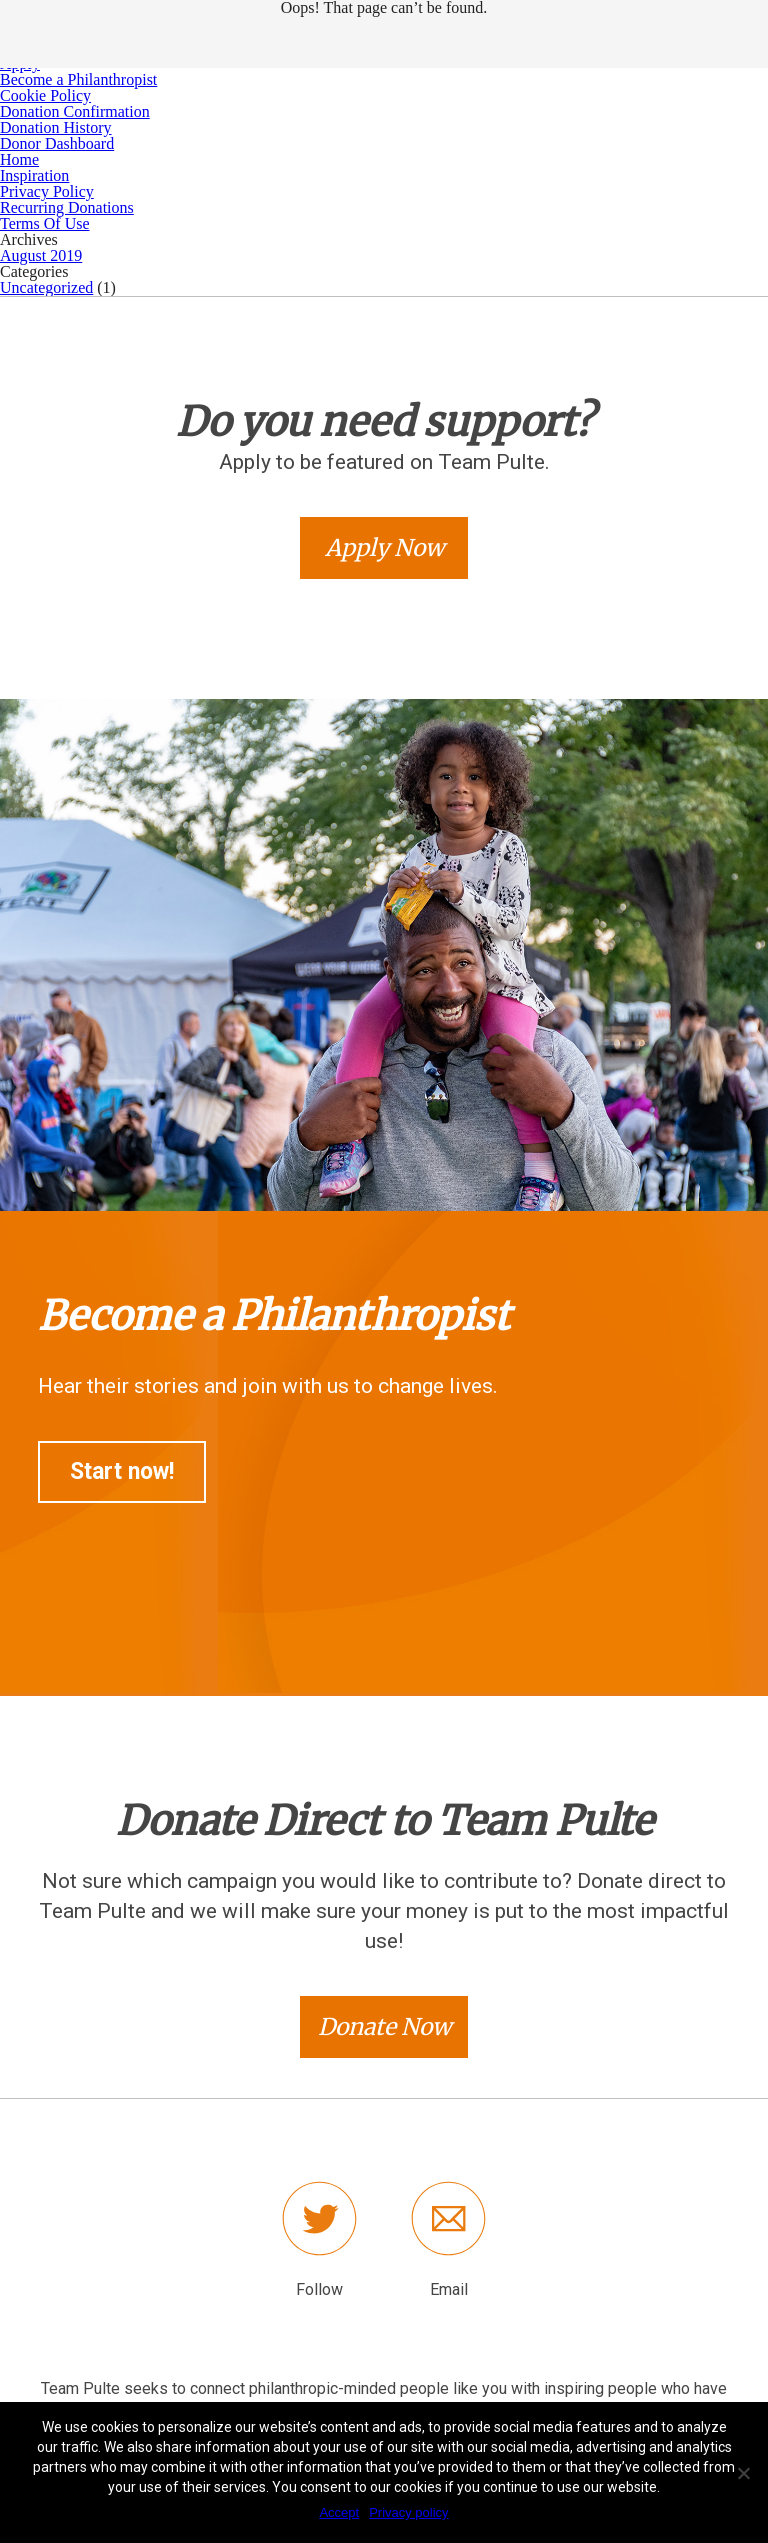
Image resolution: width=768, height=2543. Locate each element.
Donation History (56, 127)
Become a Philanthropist (78, 79)
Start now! (122, 1471)
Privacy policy (408, 2512)
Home (19, 159)
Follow (319, 2289)
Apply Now (384, 547)
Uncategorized (46, 287)
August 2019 (41, 255)
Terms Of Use (45, 223)
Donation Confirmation (75, 111)
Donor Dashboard (57, 143)
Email (449, 2289)
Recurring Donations (67, 207)
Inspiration (34, 175)
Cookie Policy (45, 95)
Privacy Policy (47, 191)
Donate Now (384, 2026)
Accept (339, 2512)
